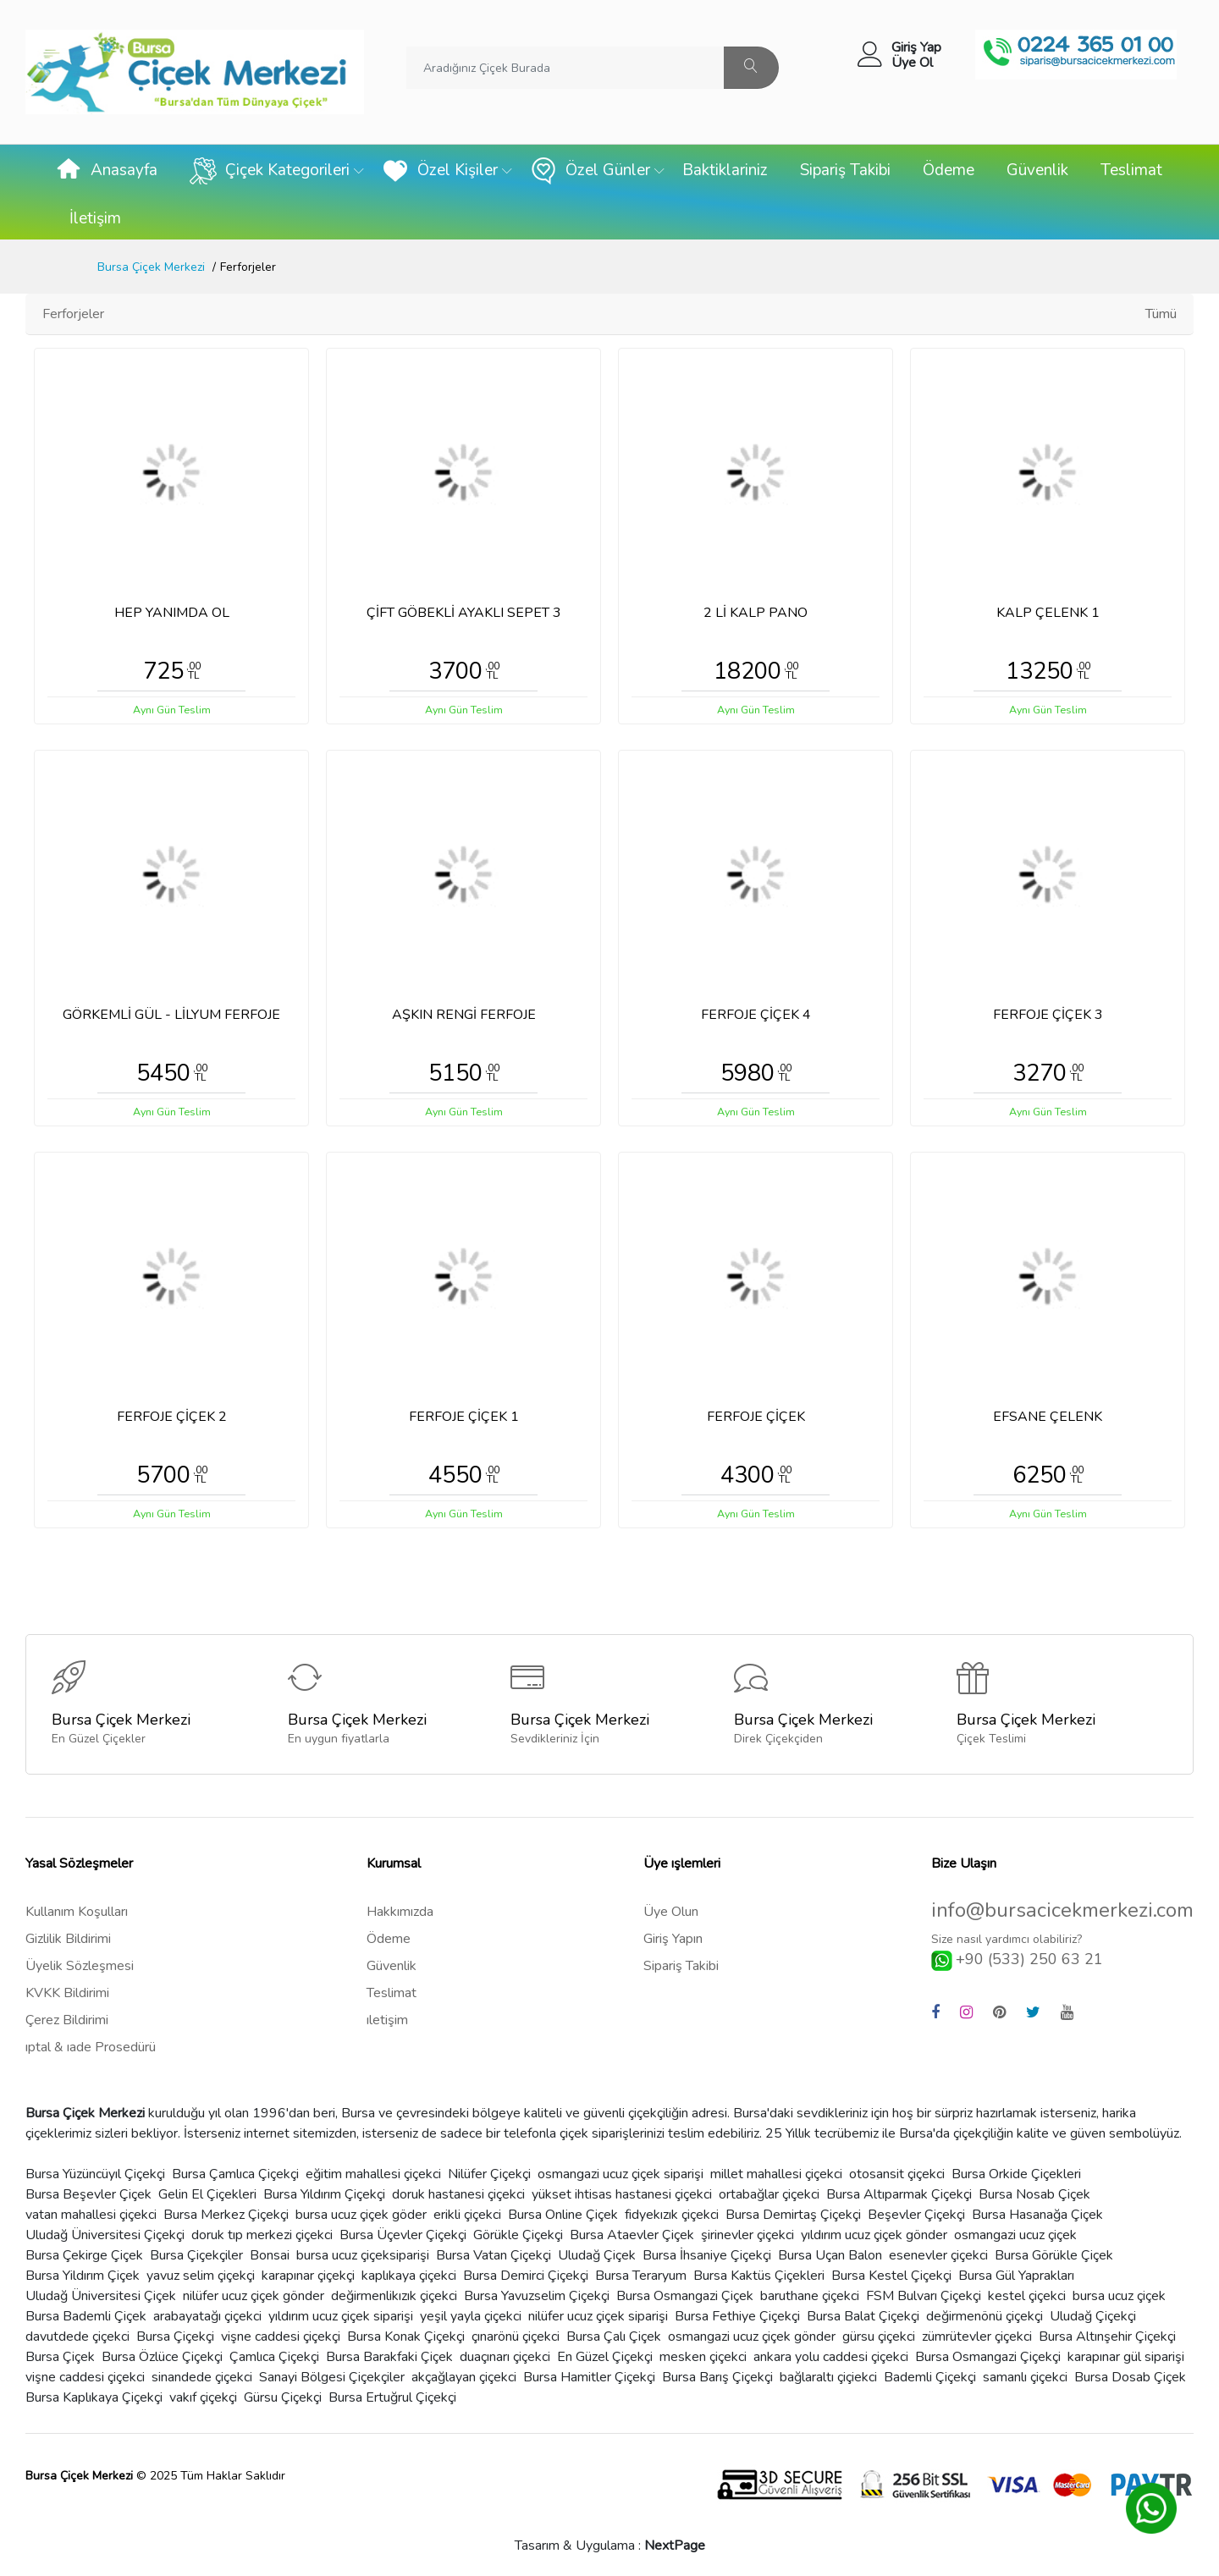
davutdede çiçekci (77, 2336)
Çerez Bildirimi (66, 2020)
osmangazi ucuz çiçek (1015, 2235)
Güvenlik (1037, 170)
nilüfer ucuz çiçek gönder (253, 2296)
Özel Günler (590, 170)
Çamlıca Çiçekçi (274, 2357)
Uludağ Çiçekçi (1093, 2316)
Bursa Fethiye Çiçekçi (737, 2316)
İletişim (95, 218)
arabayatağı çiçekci (207, 2316)
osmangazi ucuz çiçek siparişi (620, 2174)
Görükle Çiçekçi (518, 2235)
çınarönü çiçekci (516, 2336)
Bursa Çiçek (60, 2357)
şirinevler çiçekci (747, 2235)
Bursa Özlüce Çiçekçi (162, 2357)
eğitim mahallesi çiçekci (373, 2174)
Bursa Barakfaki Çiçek (389, 2357)
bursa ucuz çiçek (1119, 2296)
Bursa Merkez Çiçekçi (226, 2214)
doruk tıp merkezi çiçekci (262, 2235)
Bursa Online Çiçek (563, 2214)
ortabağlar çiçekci (769, 2194)
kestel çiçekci (1027, 2296)
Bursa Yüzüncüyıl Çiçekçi (95, 2174)
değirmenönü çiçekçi (984, 2316)
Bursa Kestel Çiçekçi (891, 2275)
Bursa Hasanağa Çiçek (1037, 2214)
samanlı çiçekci (1025, 2377)
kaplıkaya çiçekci (408, 2275)
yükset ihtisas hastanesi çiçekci (622, 2194)
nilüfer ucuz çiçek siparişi (598, 2316)
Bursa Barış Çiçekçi (717, 2377)
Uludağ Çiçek (597, 2255)
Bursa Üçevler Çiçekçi (402, 2235)
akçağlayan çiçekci (463, 2377)
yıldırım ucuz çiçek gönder (874, 2235)
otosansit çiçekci (897, 2174)
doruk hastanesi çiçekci (458, 2194)
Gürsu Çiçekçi (283, 2397)
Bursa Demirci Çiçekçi (525, 2275)
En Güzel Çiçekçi (605, 2357)
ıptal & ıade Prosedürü (90, 2047)
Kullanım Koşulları (76, 1911)
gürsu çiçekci (878, 2336)
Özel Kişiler (440, 170)
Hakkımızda (400, 1911)
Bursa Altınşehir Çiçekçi (1107, 2336)
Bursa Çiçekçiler (196, 2255)
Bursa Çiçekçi (175, 2336)
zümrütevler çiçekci (977, 2336)
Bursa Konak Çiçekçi (406, 2336)
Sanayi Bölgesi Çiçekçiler (332, 2377)
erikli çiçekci (467, 2214)
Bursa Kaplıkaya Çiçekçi (94, 2397)
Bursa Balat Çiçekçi (863, 2316)
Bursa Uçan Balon (830, 2255)
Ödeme (948, 170)
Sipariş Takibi (845, 170)
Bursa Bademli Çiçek (85, 2316)
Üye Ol (912, 62)
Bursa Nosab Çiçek (1034, 2194)
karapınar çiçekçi (308, 2275)
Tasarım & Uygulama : (610, 2545)
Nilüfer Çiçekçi (489, 2174)
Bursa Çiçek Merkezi (151, 267)
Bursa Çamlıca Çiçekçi (235, 2174)
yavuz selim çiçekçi (200, 2275)
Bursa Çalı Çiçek (613, 2336)
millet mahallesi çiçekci (776, 2174)
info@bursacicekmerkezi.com (1062, 1910)
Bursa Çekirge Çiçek (84, 2255)
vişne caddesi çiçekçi (280, 2336)
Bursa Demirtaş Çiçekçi (793, 2214)
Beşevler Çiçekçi (916, 2214)
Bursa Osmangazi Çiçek (684, 2296)
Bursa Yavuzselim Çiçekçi (537, 2296)
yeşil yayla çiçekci (470, 2316)
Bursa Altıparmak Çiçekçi (899, 2194)
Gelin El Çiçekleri (207, 2194)
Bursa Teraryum (641, 2275)
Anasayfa (106, 170)
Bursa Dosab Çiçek (1130, 2377)
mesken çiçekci (703, 2357)
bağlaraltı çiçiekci (828, 2377)
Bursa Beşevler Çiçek (88, 2194)
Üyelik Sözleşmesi (79, 1965)
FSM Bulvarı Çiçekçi (923, 2296)
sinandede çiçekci (202, 2377)
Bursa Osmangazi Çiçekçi (988, 2357)
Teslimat (1131, 170)
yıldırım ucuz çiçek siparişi (340, 2316)
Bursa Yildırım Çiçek (82, 2275)
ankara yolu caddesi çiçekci (830, 2357)
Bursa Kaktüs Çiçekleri (759, 2275)
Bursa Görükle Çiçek (1054, 2255)
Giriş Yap (916, 47)
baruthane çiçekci (809, 2296)
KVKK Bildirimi (67, 1992)
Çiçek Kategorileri (270, 170)
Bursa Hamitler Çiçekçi (589, 2377)
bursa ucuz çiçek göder (361, 2214)
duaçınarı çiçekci (505, 2357)
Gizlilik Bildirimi (68, 1938)
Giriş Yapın (673, 1938)
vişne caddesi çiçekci (85, 2377)
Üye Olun (670, 1911)
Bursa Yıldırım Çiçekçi (324, 2194)
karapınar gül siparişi (1125, 2357)
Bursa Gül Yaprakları (1016, 2275)
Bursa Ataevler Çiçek (632, 2235)
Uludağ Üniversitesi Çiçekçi (105, 2235)
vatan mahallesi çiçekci (91, 2214)
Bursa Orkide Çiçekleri (1016, 2174)
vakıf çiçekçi (203, 2397)
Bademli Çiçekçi (930, 2377)
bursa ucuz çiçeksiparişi (362, 2255)
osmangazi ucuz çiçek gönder (752, 2336)
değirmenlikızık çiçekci (394, 2296)
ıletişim (387, 2020)
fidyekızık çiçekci (672, 2214)
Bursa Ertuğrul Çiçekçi (392, 2397)
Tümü (1161, 314)
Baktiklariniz (725, 170)
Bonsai (270, 2255)
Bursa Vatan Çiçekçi (493, 2255)
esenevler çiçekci (938, 2255)
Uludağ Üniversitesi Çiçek (100, 2296)
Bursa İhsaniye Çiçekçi (707, 2255)
